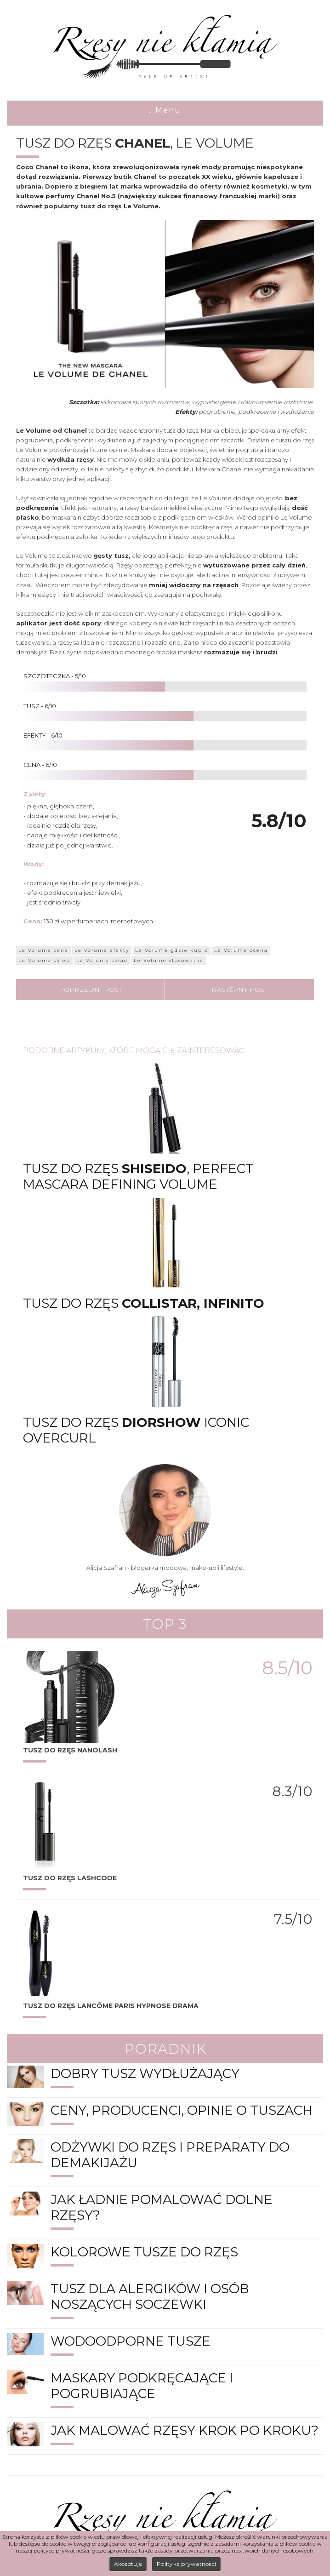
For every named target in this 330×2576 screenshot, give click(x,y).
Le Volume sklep (44, 960)
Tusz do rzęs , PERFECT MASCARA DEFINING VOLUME (138, 1176)
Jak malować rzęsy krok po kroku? (185, 2430)
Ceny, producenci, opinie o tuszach (182, 2110)
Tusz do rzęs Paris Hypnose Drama (111, 2006)
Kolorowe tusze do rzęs (144, 2252)
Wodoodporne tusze (131, 2341)
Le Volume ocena (241, 950)
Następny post (239, 989)
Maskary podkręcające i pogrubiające (142, 2385)
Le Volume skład (102, 960)
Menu (165, 110)
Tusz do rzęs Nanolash (70, 1750)
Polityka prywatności (186, 2563)
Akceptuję (128, 2563)
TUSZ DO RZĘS (70, 1878)
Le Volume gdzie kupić (171, 950)
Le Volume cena (43, 950)
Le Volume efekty (101, 950)
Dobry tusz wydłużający (145, 2073)
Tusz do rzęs (143, 1303)
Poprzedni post (90, 989)
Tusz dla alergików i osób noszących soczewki (150, 2296)
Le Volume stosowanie (169, 960)
